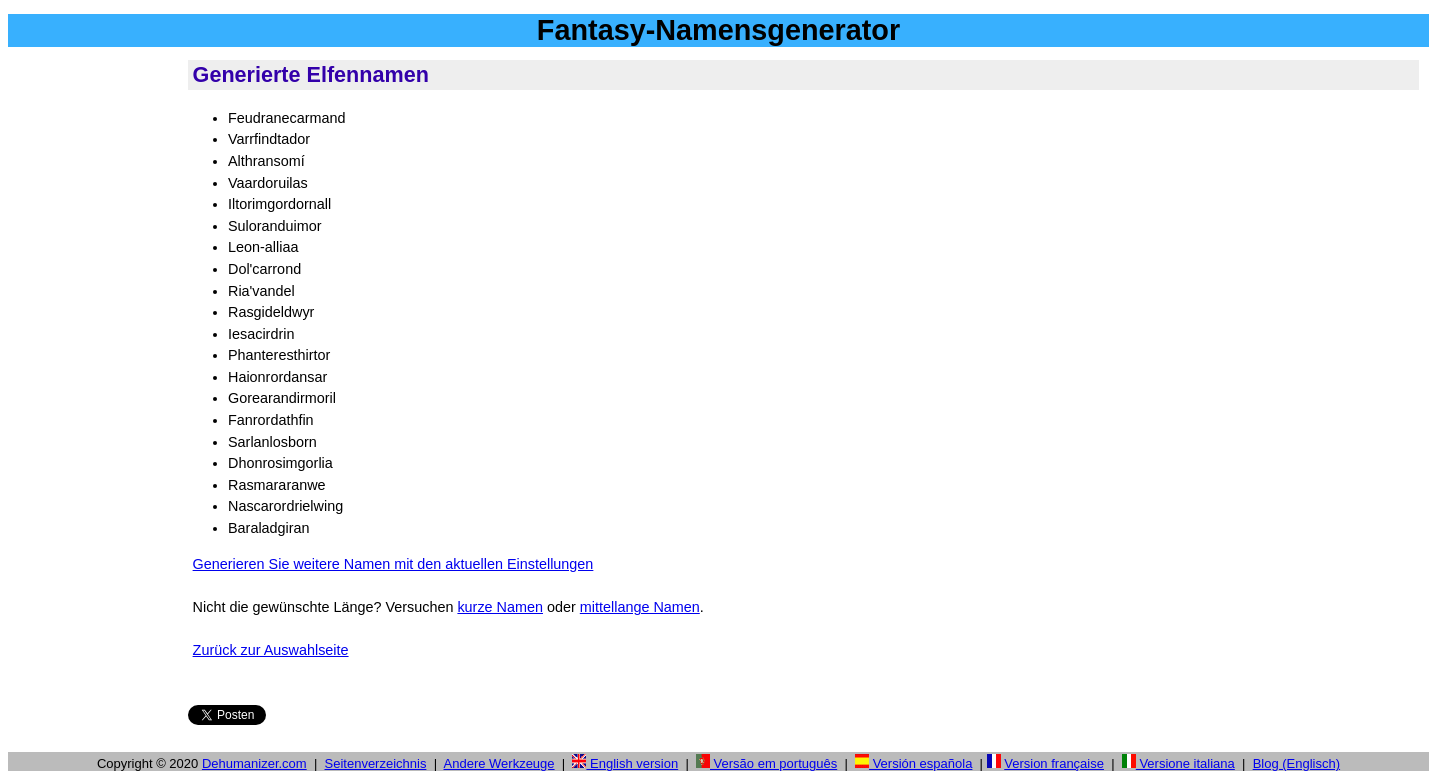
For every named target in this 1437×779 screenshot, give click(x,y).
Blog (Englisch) (1296, 763)
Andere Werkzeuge (499, 763)
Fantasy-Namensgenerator (718, 30)
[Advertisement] (94, 359)
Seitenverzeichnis (376, 763)
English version (625, 763)
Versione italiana (1178, 763)
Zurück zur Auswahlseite (271, 650)
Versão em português (766, 763)
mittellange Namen (640, 607)
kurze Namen (500, 607)
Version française (1054, 763)
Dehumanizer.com (254, 763)
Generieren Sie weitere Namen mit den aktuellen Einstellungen (393, 564)
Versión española (913, 763)
